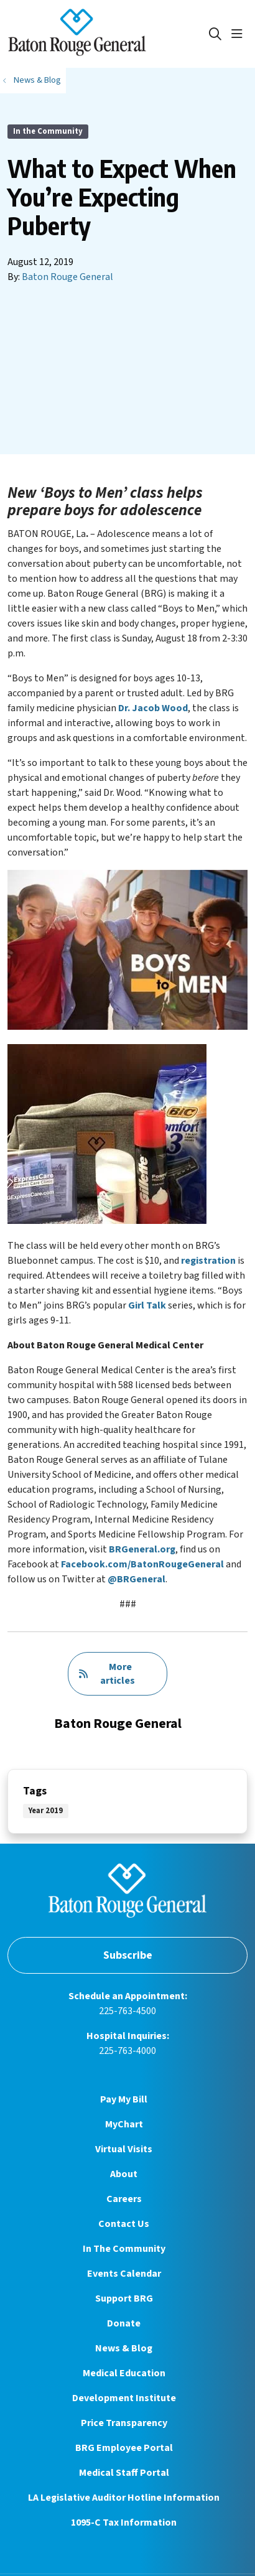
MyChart (124, 2124)
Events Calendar (124, 2273)
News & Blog (123, 2348)
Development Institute (124, 2398)
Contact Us (123, 2224)
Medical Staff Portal (124, 2473)
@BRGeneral (136, 1579)
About (123, 2174)
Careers (124, 2199)
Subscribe (127, 1955)
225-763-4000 (127, 2051)
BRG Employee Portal (124, 2448)
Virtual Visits (123, 2149)
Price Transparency (124, 2423)
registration (208, 1260)
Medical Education (124, 2373)
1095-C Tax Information (124, 2522)
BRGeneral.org (142, 1549)
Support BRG (124, 2298)
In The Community (124, 2249)
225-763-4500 (127, 2011)
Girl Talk (147, 1305)
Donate (124, 2323)
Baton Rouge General (67, 277)
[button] (239, 34)
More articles (106, 1673)
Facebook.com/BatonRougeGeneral (142, 1564)
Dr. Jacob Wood (153, 708)
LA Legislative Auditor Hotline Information (124, 2497)
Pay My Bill (123, 2099)
